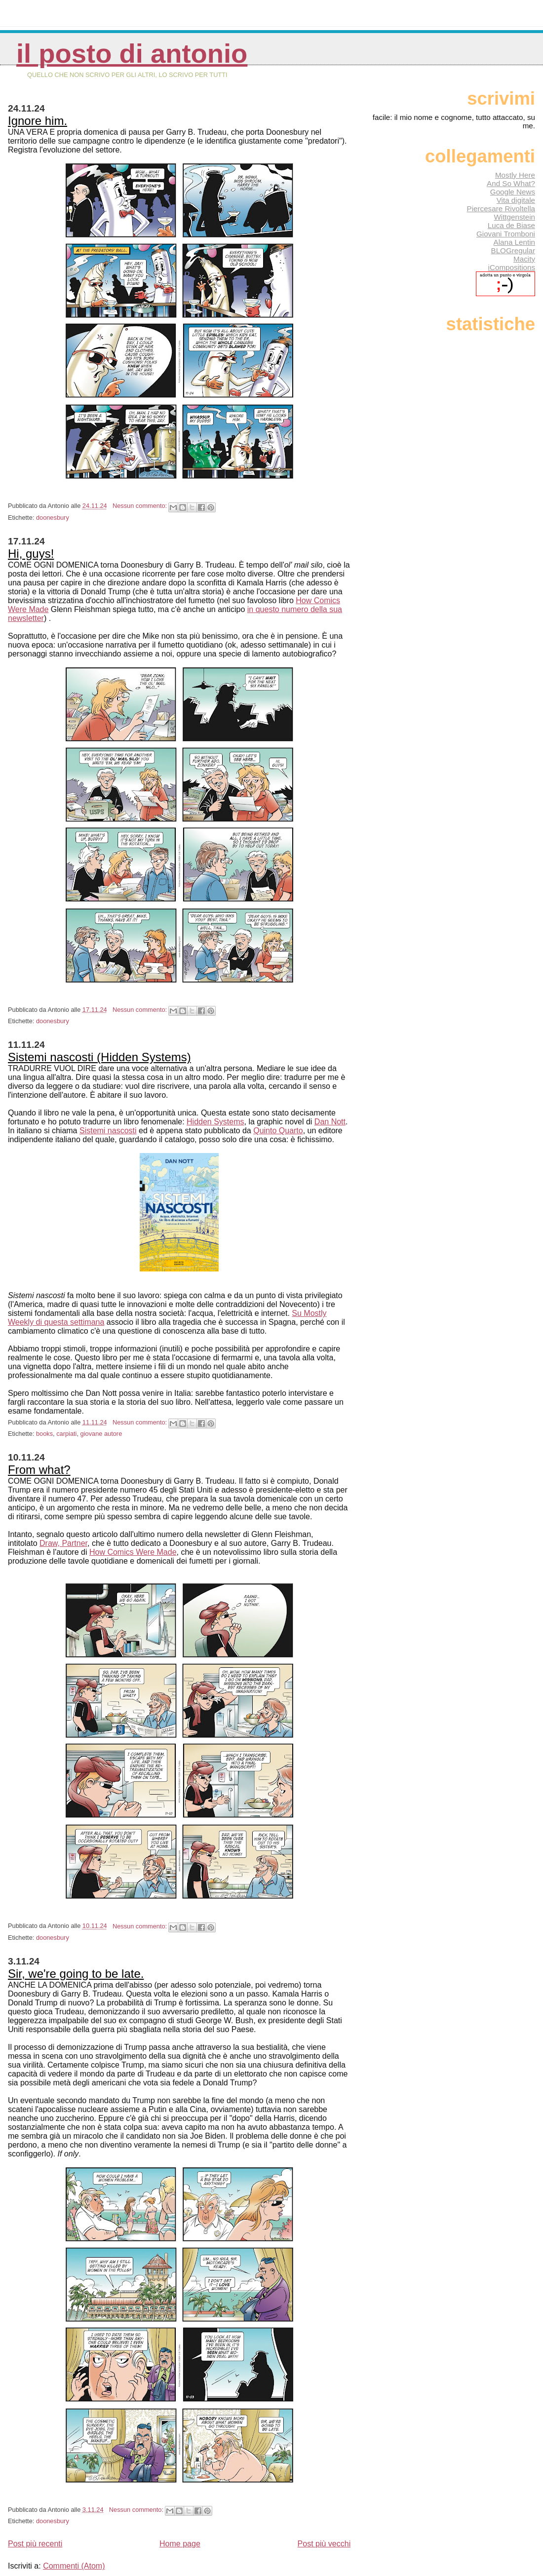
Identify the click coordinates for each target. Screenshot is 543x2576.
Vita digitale (516, 200)
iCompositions (511, 267)
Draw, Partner (63, 1543)
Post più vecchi (324, 2543)
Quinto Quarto (278, 1130)
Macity (524, 259)
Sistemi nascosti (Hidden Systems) (99, 1057)
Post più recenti (35, 2543)
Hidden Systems (215, 1121)
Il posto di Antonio (131, 53)
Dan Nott (330, 1121)
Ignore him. (37, 120)
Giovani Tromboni (505, 234)
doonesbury (52, 517)
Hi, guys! (31, 553)
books (44, 1433)
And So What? (511, 183)
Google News (512, 192)
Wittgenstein (514, 217)
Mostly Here (515, 175)
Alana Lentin (514, 242)
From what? (39, 1469)
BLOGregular (513, 250)
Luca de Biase (511, 225)
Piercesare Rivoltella (501, 208)
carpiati (66, 1433)
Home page (179, 2543)
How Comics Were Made (133, 1552)
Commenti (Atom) (74, 2566)
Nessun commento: (141, 505)
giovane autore (101, 1433)
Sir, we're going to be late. (76, 1973)
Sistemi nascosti (108, 1130)
